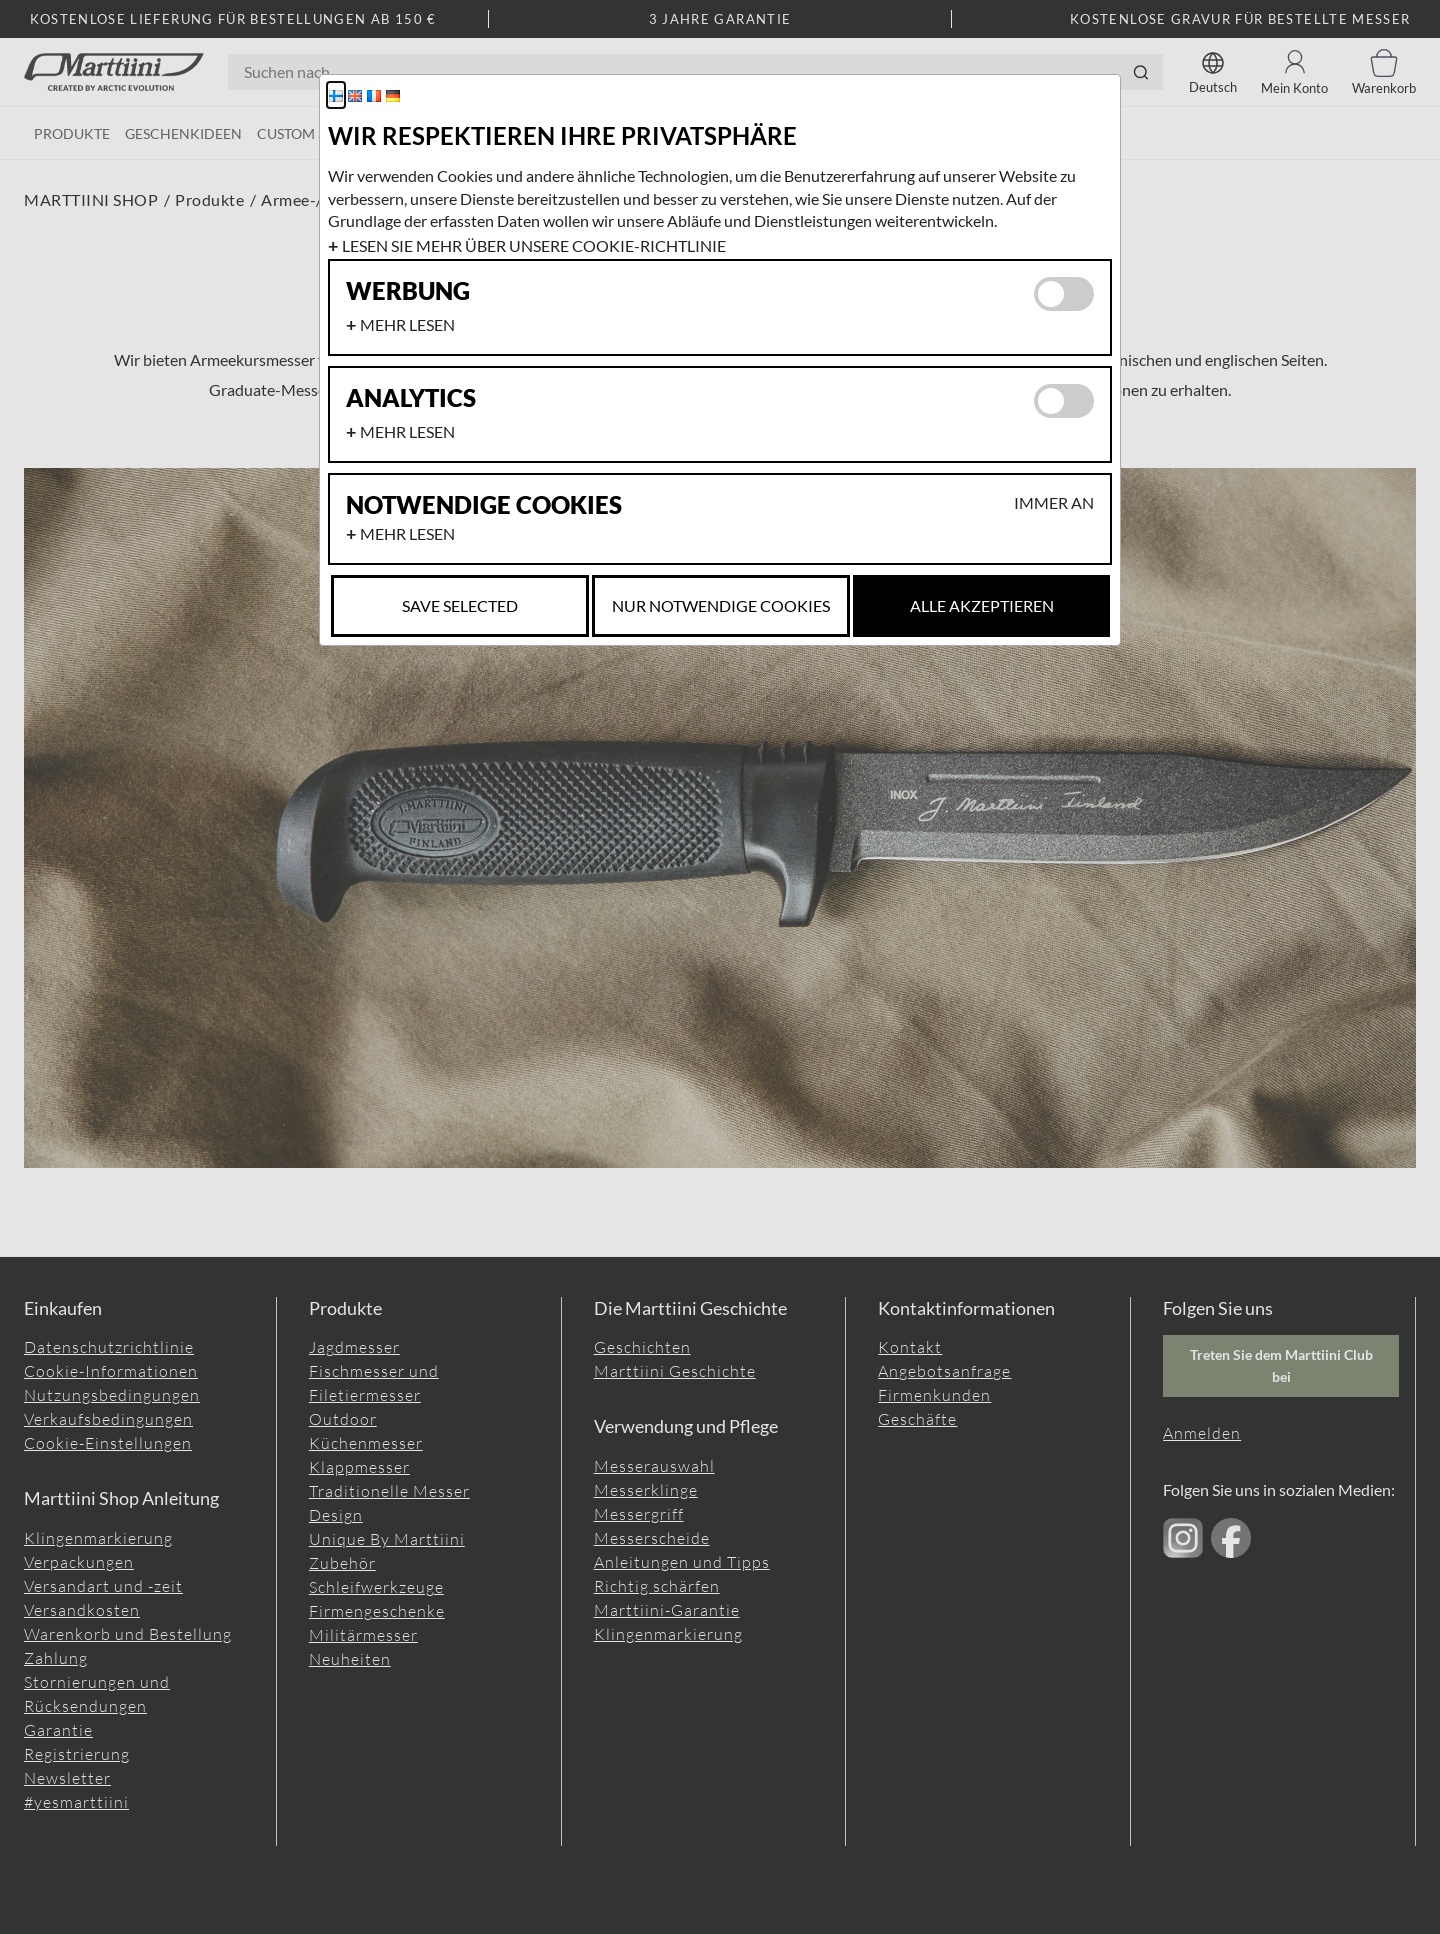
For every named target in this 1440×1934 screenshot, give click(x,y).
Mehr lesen (407, 324)
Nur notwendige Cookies (721, 605)
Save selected (460, 605)
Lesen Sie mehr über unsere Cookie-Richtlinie (534, 245)
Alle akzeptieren (982, 605)
